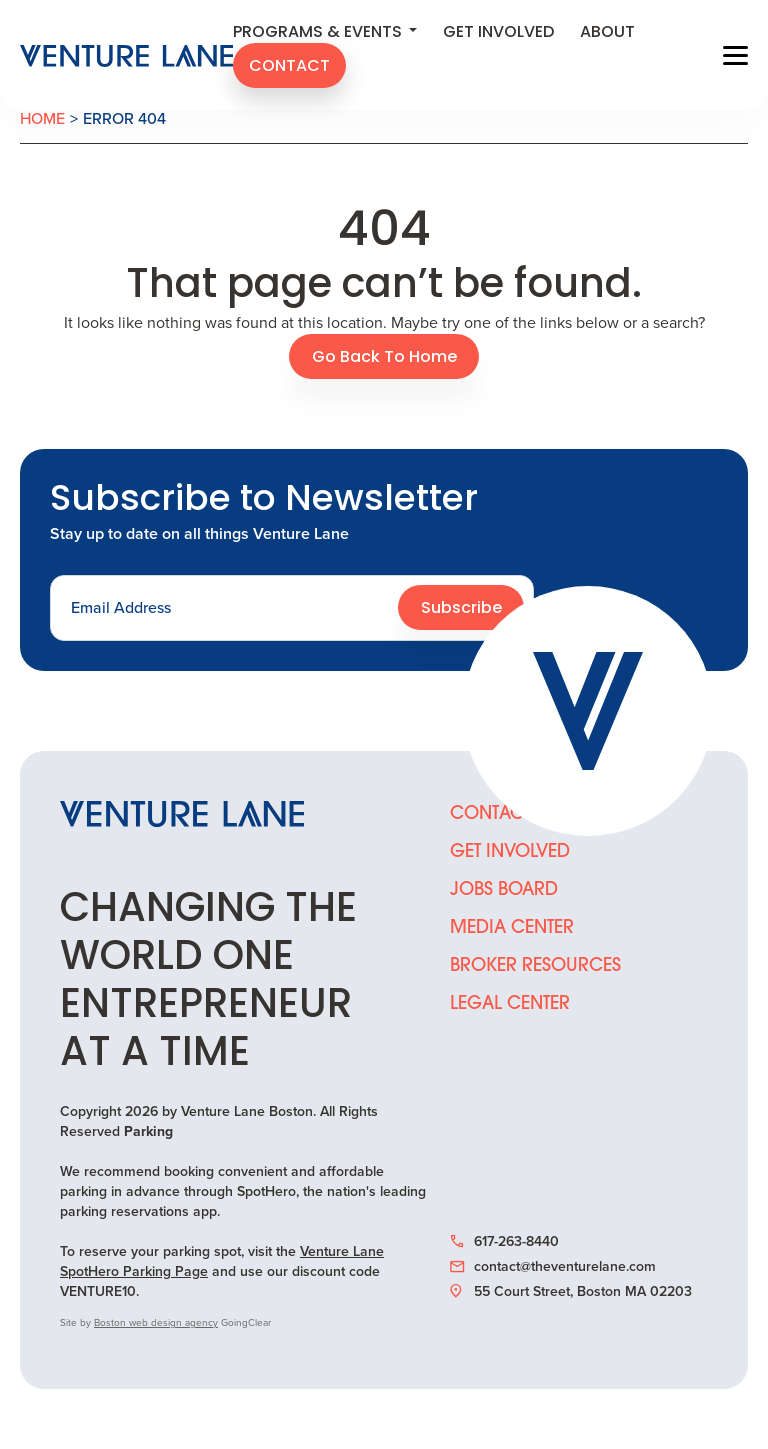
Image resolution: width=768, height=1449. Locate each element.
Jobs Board (504, 890)
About (607, 33)
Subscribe (461, 609)
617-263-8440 (504, 1242)
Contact (289, 67)
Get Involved (498, 33)
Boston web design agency (156, 1322)
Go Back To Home (384, 358)
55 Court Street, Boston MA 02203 (571, 1292)
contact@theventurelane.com (553, 1267)
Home (42, 118)
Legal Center (510, 1004)
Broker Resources (535, 966)
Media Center (512, 928)
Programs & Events (325, 33)
